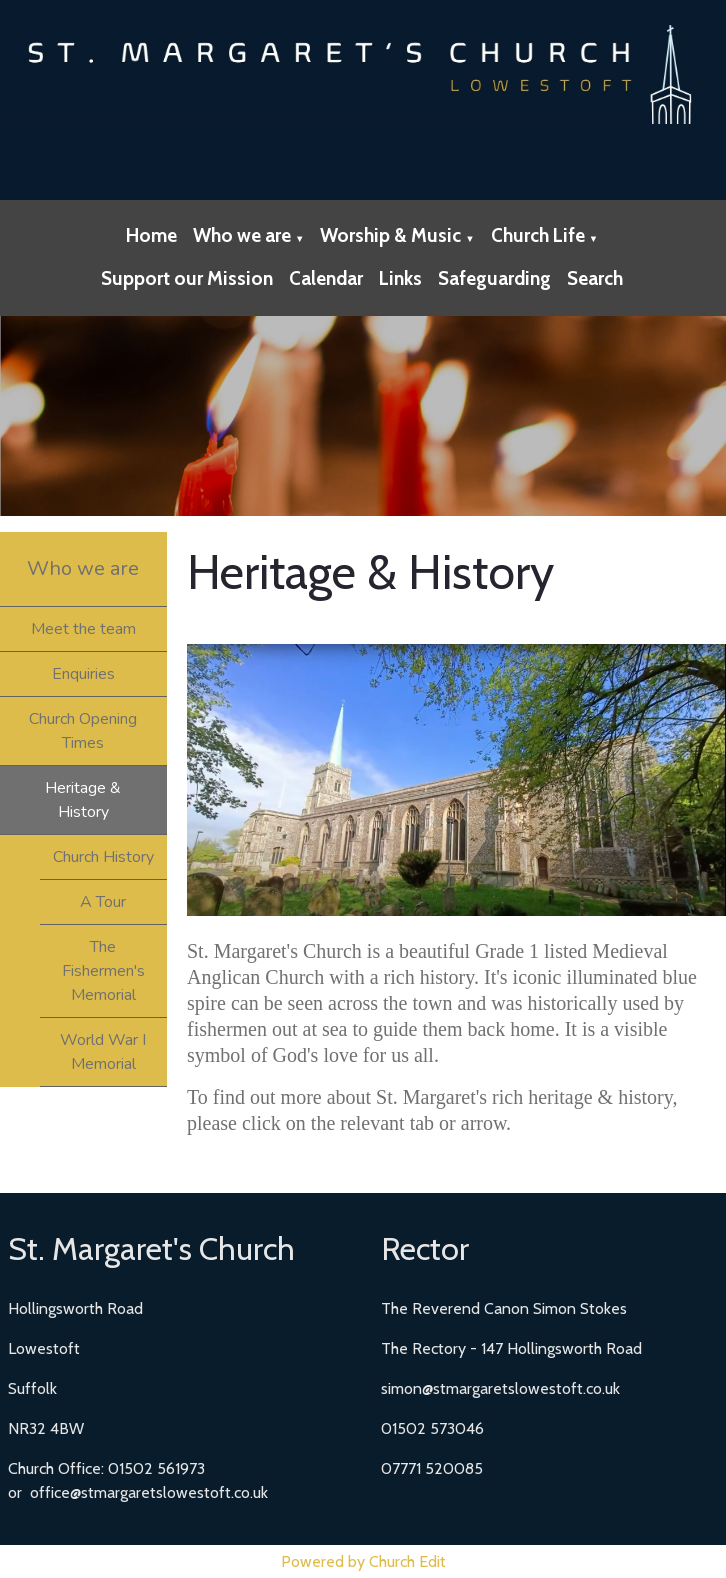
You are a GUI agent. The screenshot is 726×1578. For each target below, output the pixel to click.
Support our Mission (187, 278)
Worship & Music (390, 235)
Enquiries (83, 674)
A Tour (103, 902)
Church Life (538, 235)
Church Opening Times (83, 731)
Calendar (326, 278)
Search (595, 278)
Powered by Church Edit (363, 1561)
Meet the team (83, 629)
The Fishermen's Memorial (103, 971)
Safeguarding (494, 278)
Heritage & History (83, 800)
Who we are (242, 235)
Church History (103, 857)
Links (400, 278)
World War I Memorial (103, 1052)
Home (151, 235)
